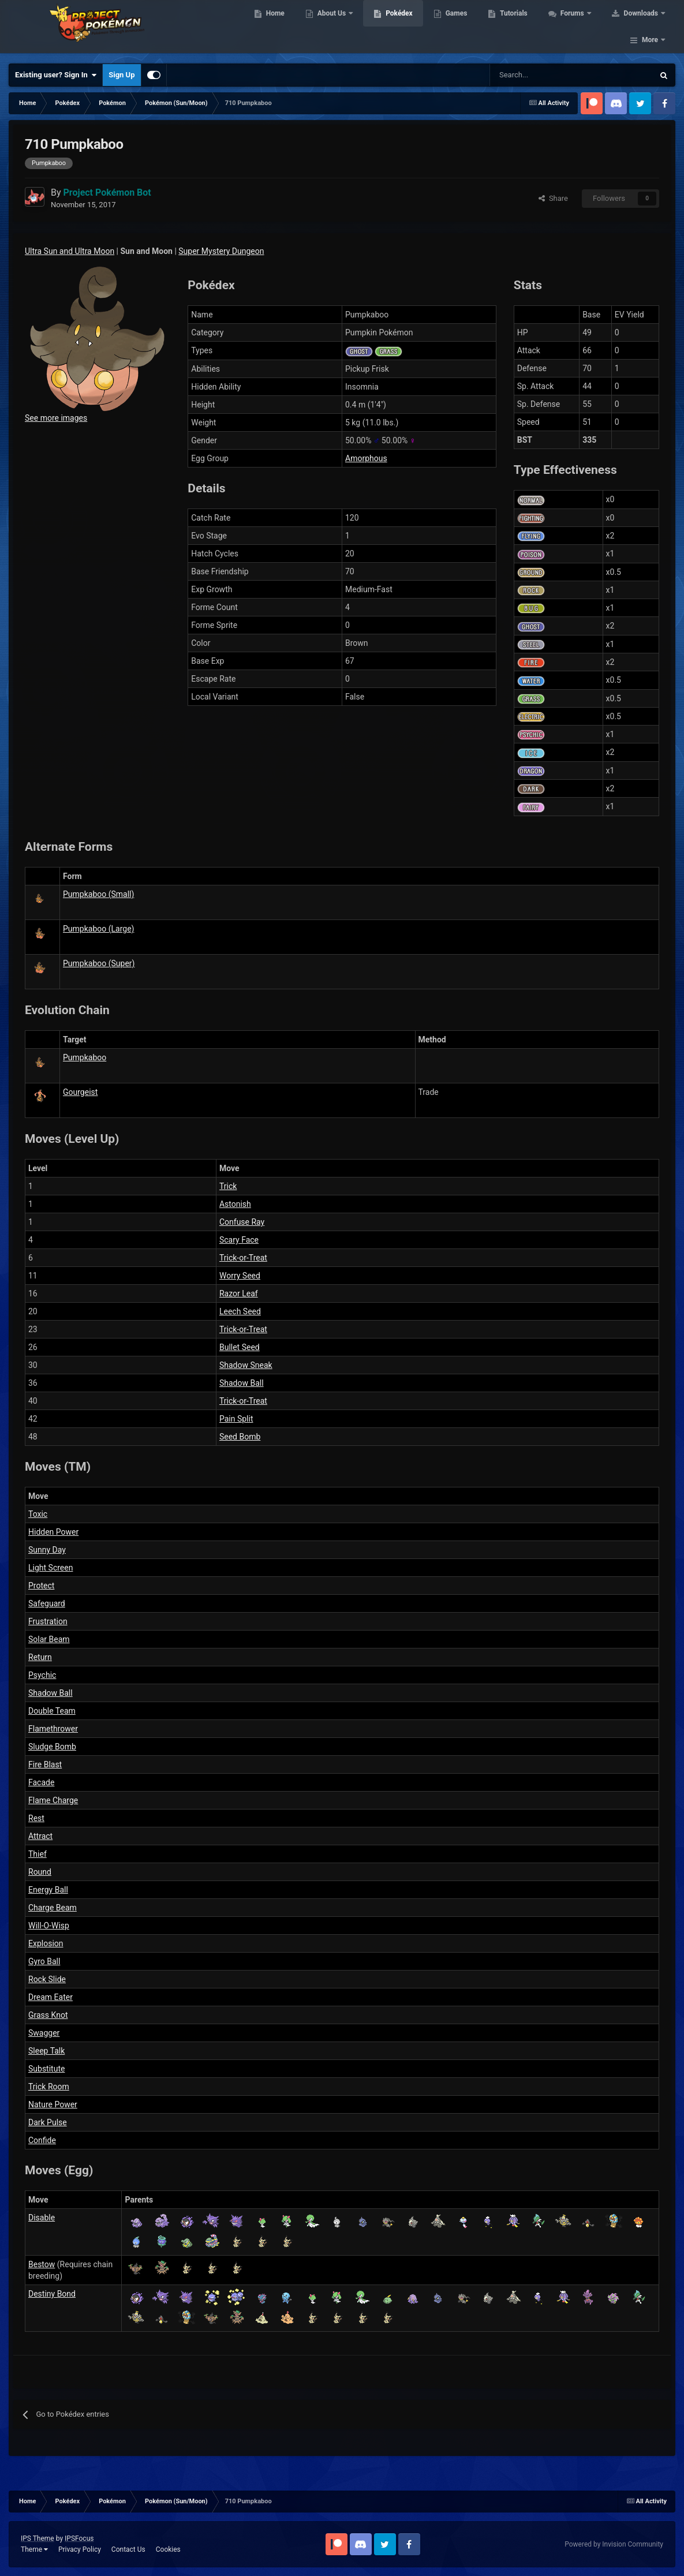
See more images (56, 418)
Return (40, 1657)
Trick (228, 1186)
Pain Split (236, 1418)
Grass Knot (48, 2015)
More (650, 29)
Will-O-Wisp (48, 1925)
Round (39, 1871)
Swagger (43, 2032)
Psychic (42, 1675)
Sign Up (121, 74)
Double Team (52, 1710)
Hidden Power (53, 1531)
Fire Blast (45, 1764)
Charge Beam (52, 1907)
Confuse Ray (241, 1222)
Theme (34, 2549)
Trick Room (48, 2086)
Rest (36, 1818)
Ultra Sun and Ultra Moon (69, 251)
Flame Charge (53, 1800)
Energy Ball (48, 1889)
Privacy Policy (79, 2549)
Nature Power (52, 2104)
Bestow (41, 2264)
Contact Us (128, 2549)
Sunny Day (47, 1549)
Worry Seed (239, 1275)
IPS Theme (37, 2538)
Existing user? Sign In (55, 75)
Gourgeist (80, 1092)
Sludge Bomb (52, 1746)
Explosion (45, 1943)
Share (553, 198)
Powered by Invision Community (614, 2544)
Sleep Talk (46, 2050)
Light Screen (50, 1567)
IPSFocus (79, 2538)
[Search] (530, 75)
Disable (41, 2217)
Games (473, 29)
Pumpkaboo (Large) (98, 928)
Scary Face (239, 1239)
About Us (349, 29)
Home (292, 29)
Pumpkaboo (84, 1057)
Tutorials (531, 29)
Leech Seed (240, 1311)
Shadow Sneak (245, 1365)
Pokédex (416, 29)
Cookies (168, 2549)
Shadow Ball (241, 1383)
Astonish (235, 1204)
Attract (40, 1836)
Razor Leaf (238, 1293)
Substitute (46, 2068)
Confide (42, 2140)
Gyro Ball (44, 1961)
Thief (37, 1854)
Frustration (48, 1621)
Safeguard (46, 1603)
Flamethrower (53, 1728)
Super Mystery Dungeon (221, 251)
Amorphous (366, 458)
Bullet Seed (239, 1347)
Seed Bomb (239, 1436)
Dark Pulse (47, 2122)
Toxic (37, 1514)
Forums (590, 29)
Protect (41, 1585)
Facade (41, 1782)
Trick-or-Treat (243, 1257)
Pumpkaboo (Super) (98, 963)
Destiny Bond (52, 2293)
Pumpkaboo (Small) (98, 894)
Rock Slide (47, 1979)
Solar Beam (49, 1639)
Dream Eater (50, 1997)
